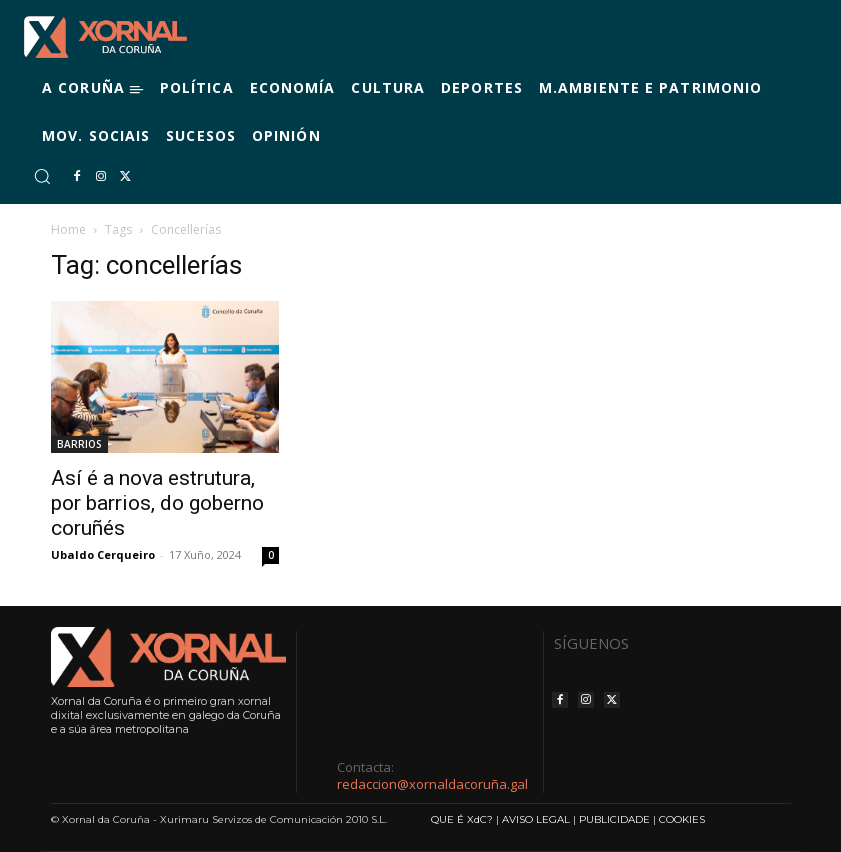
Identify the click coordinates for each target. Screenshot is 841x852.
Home (68, 229)
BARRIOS (79, 444)
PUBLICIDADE (614, 819)
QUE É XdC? (462, 819)
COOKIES (682, 819)
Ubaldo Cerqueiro (103, 554)
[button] (42, 176)
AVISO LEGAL (536, 819)
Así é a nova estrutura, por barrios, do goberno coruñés (157, 503)
